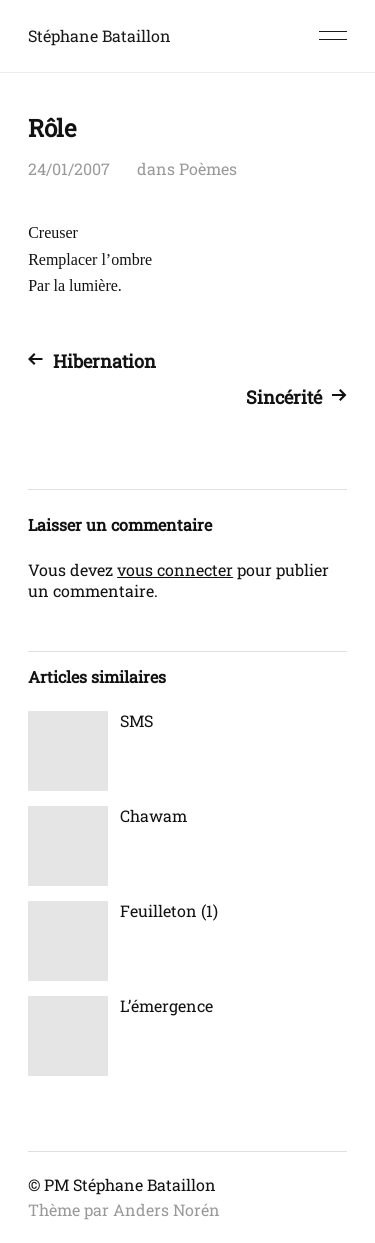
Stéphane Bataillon (99, 35)
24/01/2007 (69, 168)
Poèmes (208, 168)
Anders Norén (166, 1209)
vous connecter (175, 569)
